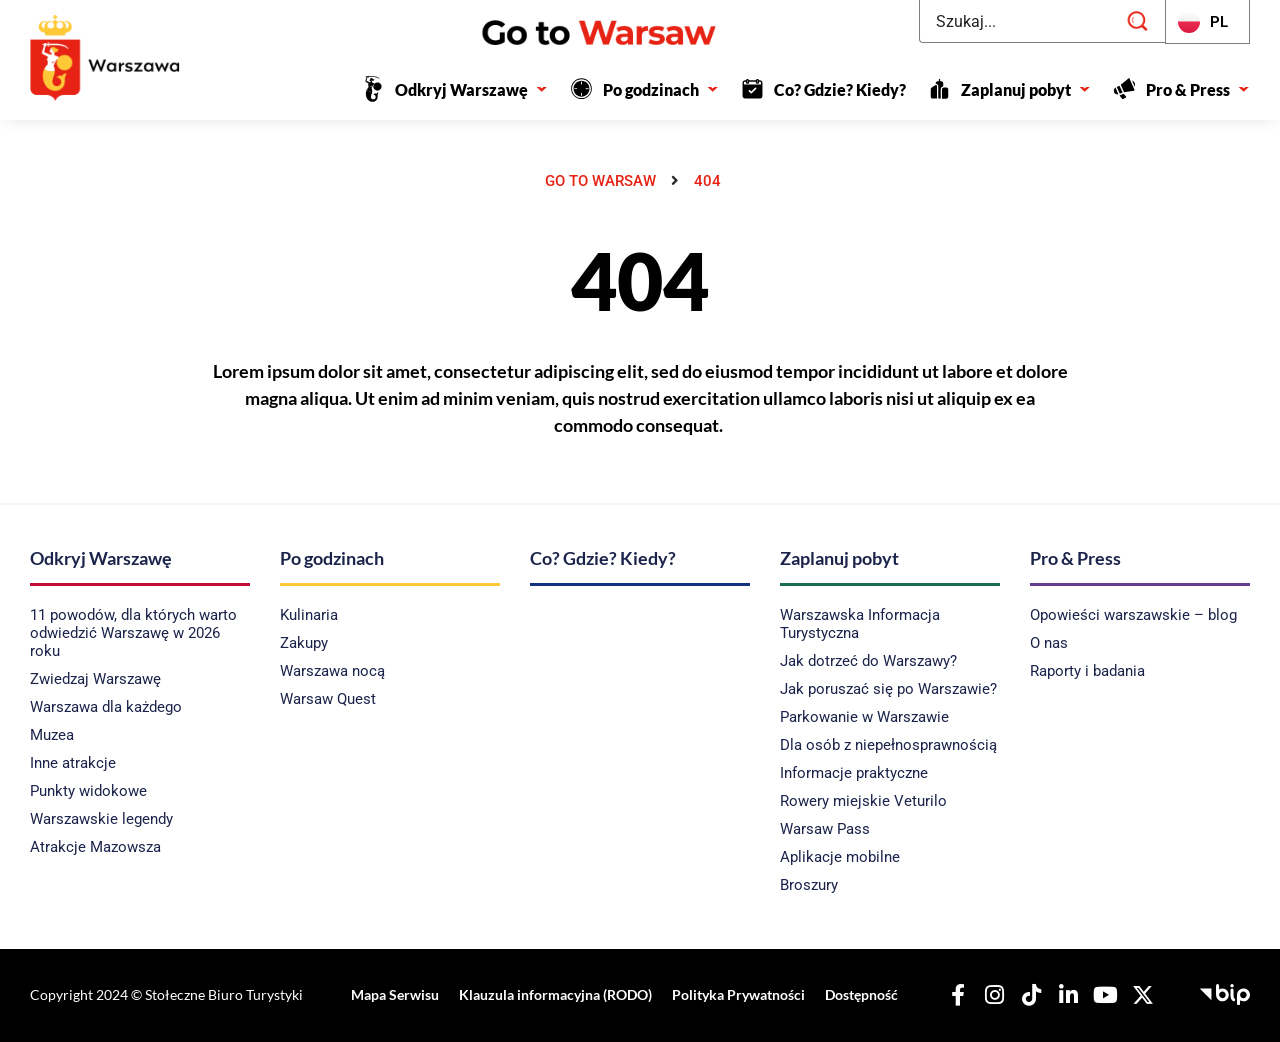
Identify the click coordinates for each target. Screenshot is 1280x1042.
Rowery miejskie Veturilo (863, 801)
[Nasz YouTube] (1102, 995)
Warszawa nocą (332, 671)
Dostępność (857, 994)
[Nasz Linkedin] (1065, 995)
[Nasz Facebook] (954, 995)
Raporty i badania (1087, 671)
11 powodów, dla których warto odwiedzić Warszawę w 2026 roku (133, 633)
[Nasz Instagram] (991, 995)
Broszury (809, 885)
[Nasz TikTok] (1028, 995)
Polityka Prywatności (736, 994)
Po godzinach (661, 89)
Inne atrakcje (73, 763)
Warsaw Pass (825, 829)
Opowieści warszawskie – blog (1133, 615)
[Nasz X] (1139, 995)
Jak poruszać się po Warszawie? (888, 689)
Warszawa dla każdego (106, 707)
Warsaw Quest (328, 699)
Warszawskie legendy (101, 819)
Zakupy (304, 643)
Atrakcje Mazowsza (95, 847)
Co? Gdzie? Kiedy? (840, 89)
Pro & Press (1198, 89)
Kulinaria (309, 615)
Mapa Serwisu (397, 994)
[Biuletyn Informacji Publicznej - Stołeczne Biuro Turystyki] (1225, 992)
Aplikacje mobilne (840, 857)
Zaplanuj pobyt (1026, 89)
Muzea (52, 735)
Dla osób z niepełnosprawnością (888, 745)
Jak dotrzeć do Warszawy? (868, 661)
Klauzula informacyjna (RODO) (555, 994)
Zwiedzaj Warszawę (95, 679)
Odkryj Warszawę (471, 89)
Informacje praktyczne (854, 773)
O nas (1049, 643)
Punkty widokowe (88, 791)
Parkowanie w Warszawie (864, 717)
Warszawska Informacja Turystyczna (860, 624)
